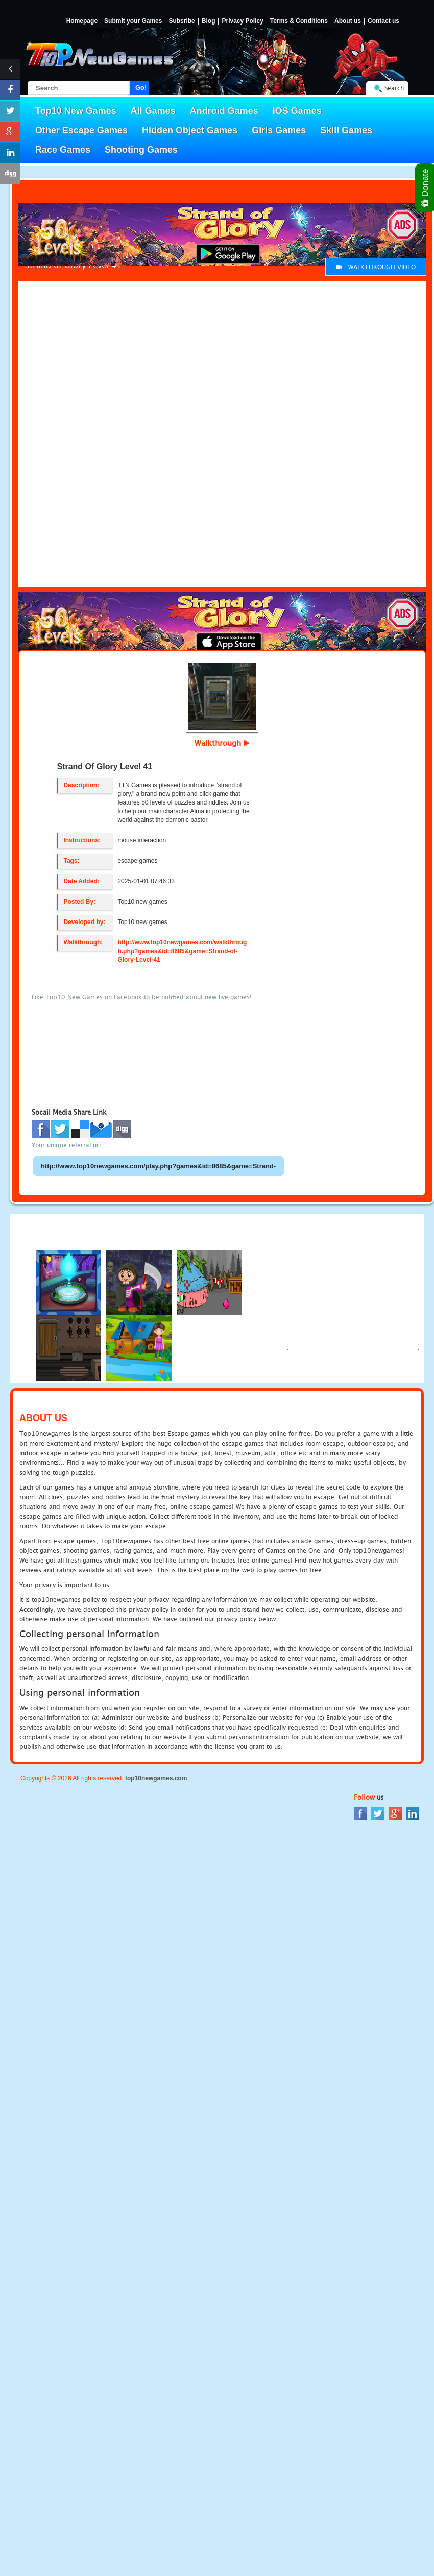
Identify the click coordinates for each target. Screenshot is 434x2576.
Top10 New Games (75, 111)
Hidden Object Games (189, 130)
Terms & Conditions (299, 21)
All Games (153, 111)
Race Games (62, 150)
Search (394, 88)
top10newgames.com (156, 1778)
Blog (208, 21)
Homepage (82, 21)
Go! (141, 87)
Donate (425, 188)
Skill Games (346, 130)
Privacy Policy (242, 21)
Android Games (224, 111)
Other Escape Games (81, 130)
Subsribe (181, 21)
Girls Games (279, 130)
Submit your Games (133, 21)
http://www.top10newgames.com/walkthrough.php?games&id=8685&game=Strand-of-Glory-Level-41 (182, 951)
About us (347, 21)
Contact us (383, 21)
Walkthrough (222, 742)
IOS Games (297, 111)
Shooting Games (141, 150)
